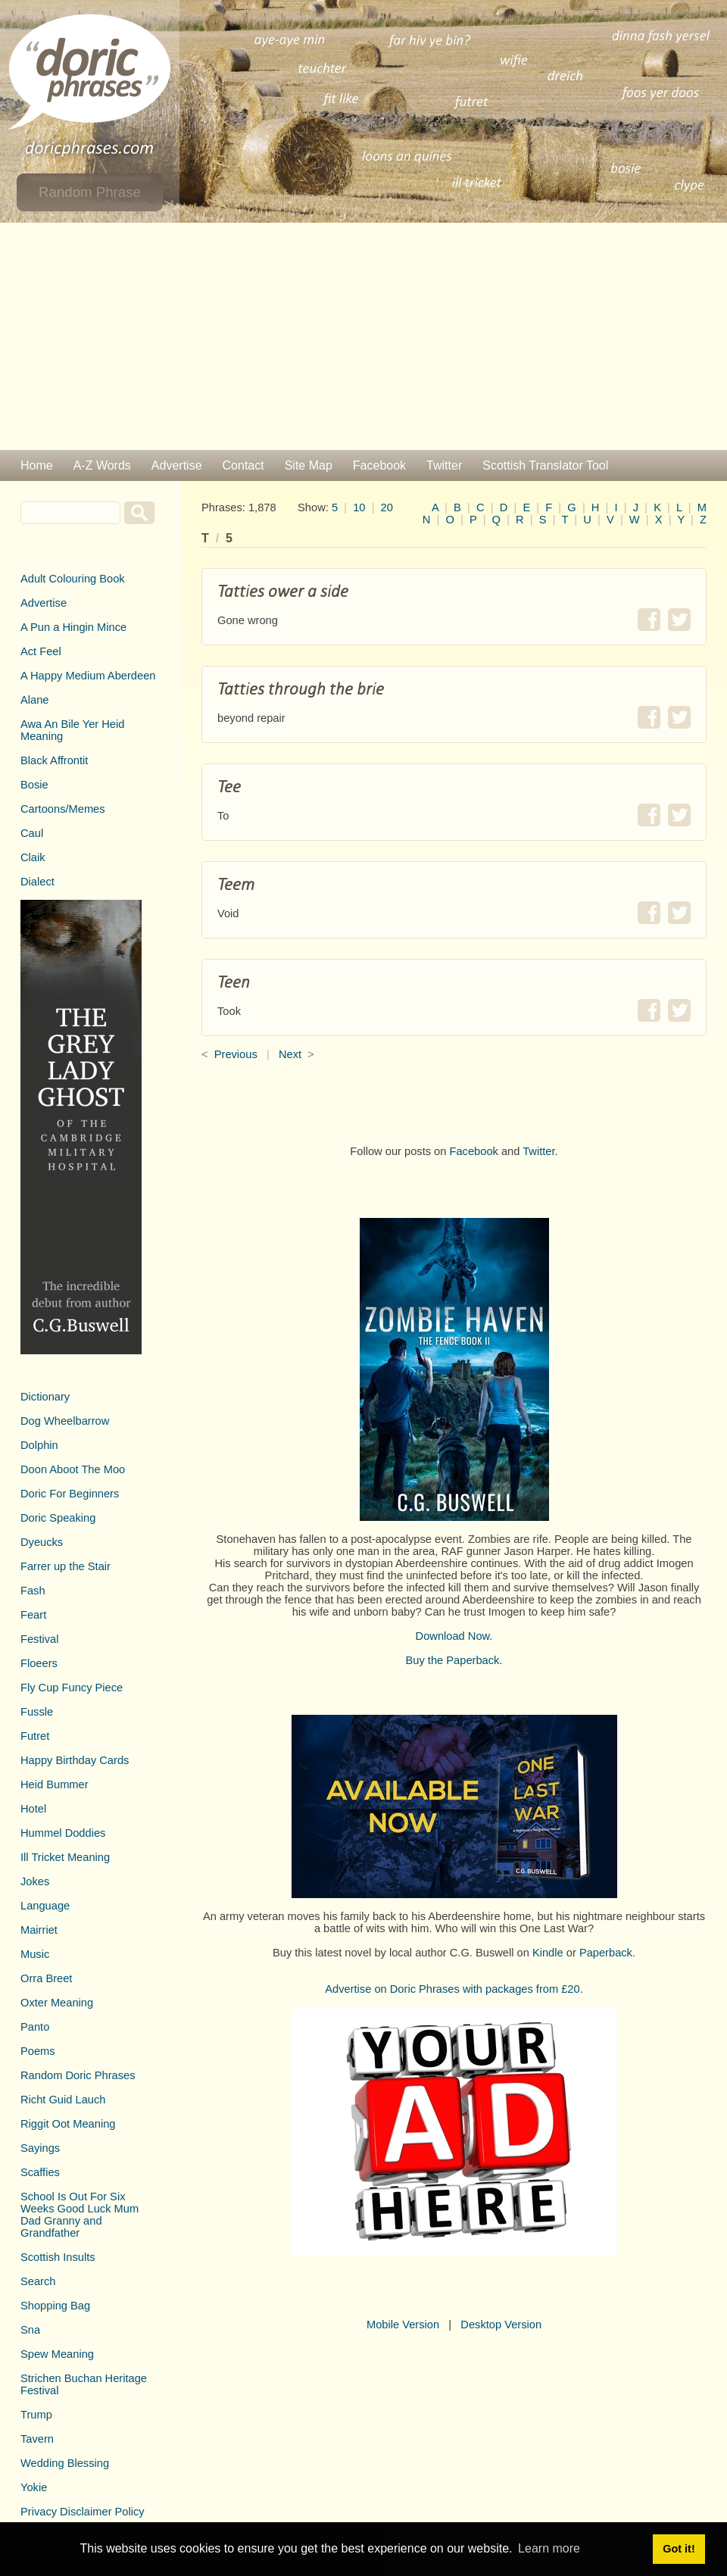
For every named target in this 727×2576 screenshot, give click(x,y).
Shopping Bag (55, 2306)
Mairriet (39, 1930)
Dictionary (45, 1397)
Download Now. (454, 1636)
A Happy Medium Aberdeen (87, 676)
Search (37, 2281)
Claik (32, 857)
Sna (30, 2330)
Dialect (37, 882)
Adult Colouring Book (72, 579)
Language (45, 1906)
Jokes (34, 1881)
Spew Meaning (57, 2354)
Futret (34, 1736)
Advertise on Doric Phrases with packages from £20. (454, 1989)
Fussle (36, 1712)
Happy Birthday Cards (74, 1760)
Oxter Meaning (56, 2003)
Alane (34, 700)
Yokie (33, 2487)
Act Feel (40, 651)
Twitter (444, 465)
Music (34, 1954)
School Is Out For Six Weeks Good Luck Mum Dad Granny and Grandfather (79, 2214)
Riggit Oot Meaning (67, 2124)
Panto (34, 2027)
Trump (36, 2415)
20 (387, 507)
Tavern (37, 2439)
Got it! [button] (678, 2549)
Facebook (379, 465)
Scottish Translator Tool (545, 465)
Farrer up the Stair (65, 1566)
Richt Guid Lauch (62, 2100)
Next (290, 1054)
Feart (33, 1615)
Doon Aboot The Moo (72, 1469)
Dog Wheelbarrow (64, 1421)
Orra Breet (46, 1978)
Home (36, 465)
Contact (243, 465)
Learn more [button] (549, 2548)
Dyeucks (41, 1542)
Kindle (547, 1953)
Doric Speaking (57, 1518)
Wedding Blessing (64, 2463)
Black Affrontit (54, 760)
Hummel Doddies (62, 1833)
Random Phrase (90, 192)
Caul (31, 833)
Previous (235, 1054)
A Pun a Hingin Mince (73, 627)
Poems (37, 2051)
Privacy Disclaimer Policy (82, 2512)
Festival (39, 1639)
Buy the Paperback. (454, 1660)
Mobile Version (403, 2324)
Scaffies (40, 2172)
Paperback (605, 1953)
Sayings (40, 2148)
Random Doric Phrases (78, 2075)
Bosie (34, 785)
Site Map (308, 465)
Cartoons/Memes (62, 809)
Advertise (176, 465)
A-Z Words (102, 465)
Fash (32, 1591)
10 (359, 507)
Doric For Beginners (69, 1494)
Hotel (33, 1809)
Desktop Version (500, 2324)
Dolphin (39, 1445)
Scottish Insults (57, 2257)
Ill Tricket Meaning (65, 1857)
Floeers (39, 1663)
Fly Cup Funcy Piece (71, 1687)
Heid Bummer (54, 1784)
